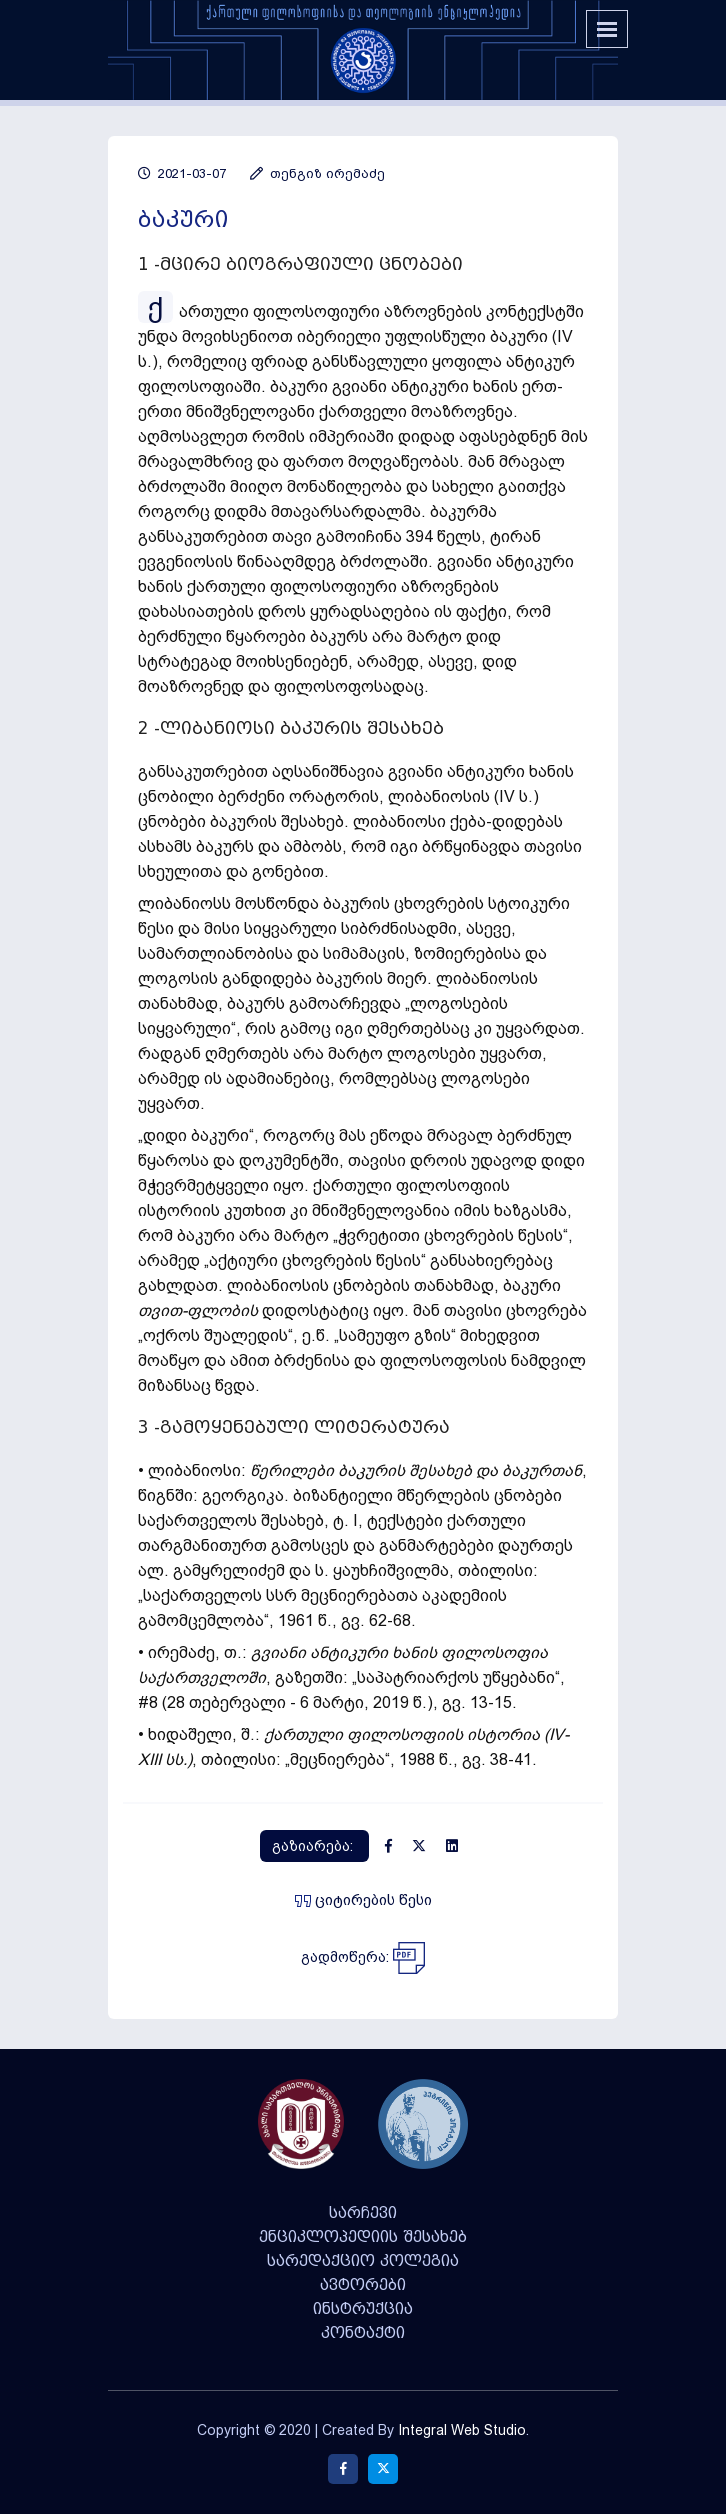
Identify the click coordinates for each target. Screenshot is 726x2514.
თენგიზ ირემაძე (317, 173)
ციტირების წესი (363, 1900)
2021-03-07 (182, 173)
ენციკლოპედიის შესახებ (363, 2237)
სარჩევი (363, 2213)
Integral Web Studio (462, 2430)
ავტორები (363, 2285)
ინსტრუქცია (363, 2309)
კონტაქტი (363, 2333)
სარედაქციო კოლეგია (363, 2261)
